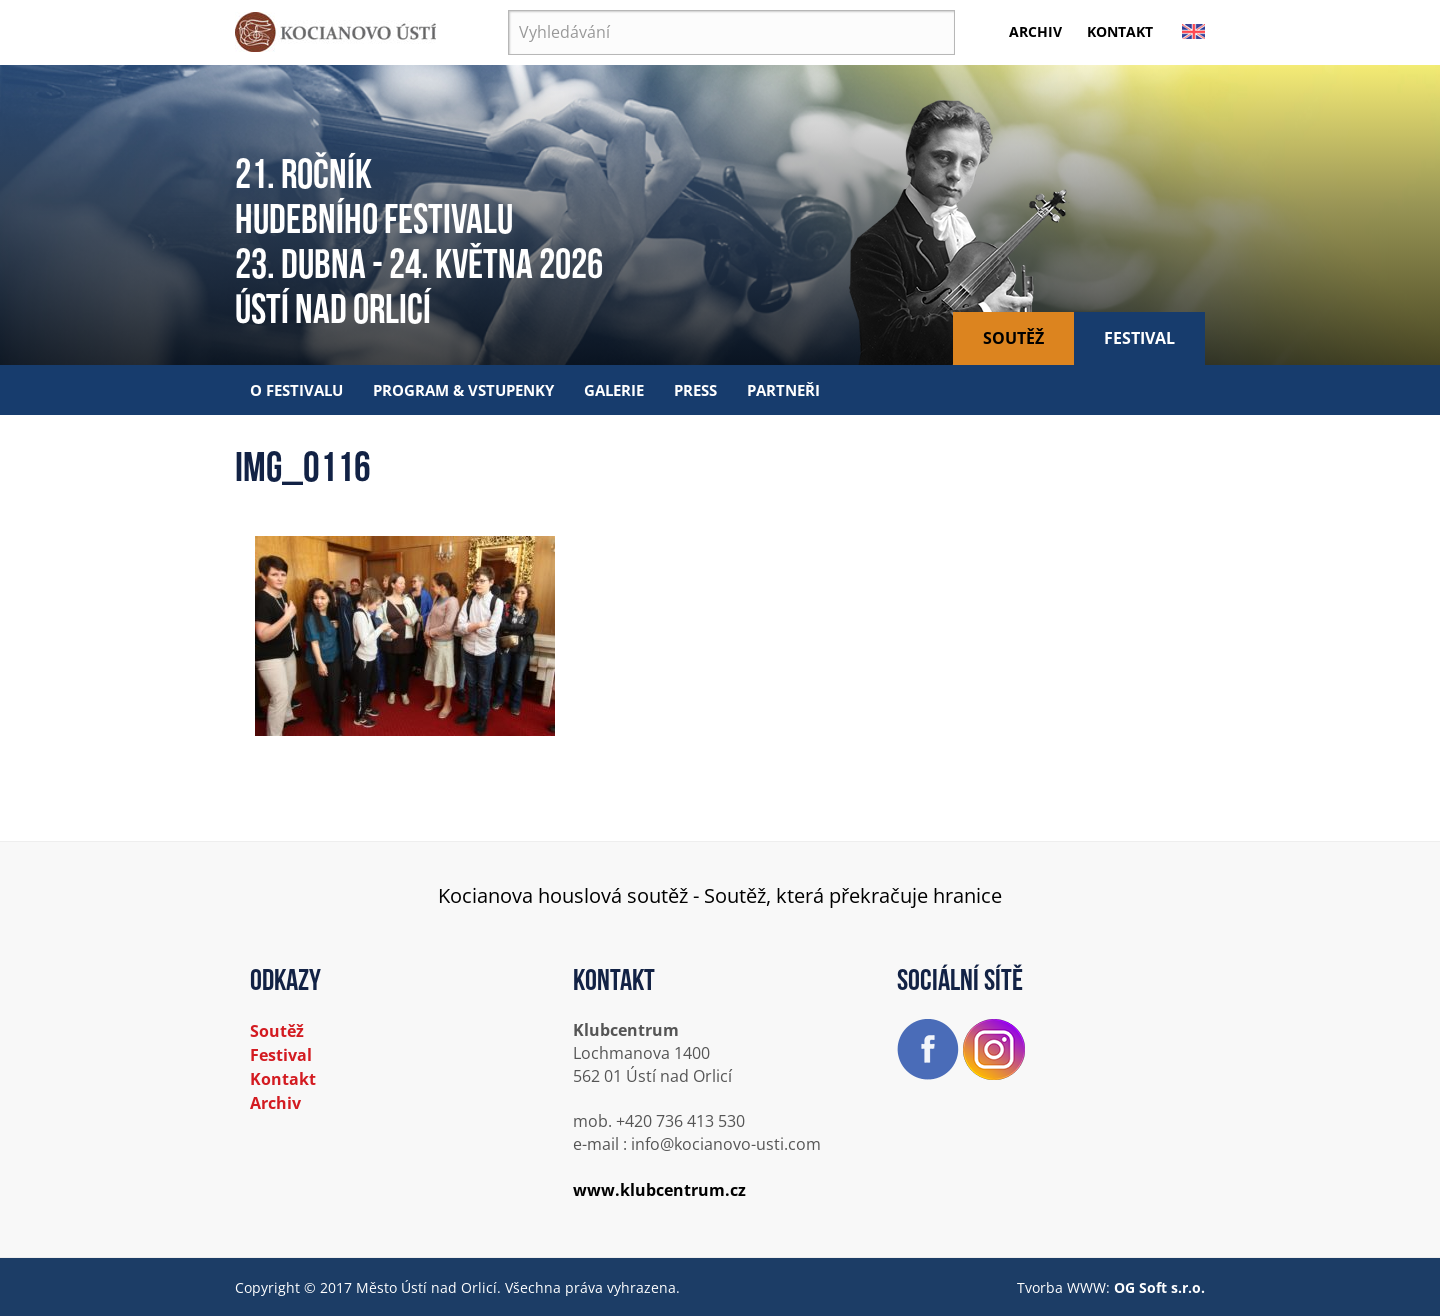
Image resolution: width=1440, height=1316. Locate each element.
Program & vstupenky (463, 390)
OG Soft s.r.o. (1159, 1287)
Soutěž (1013, 338)
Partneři (783, 390)
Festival (1139, 338)
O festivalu (296, 390)
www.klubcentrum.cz (659, 1190)
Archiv (1035, 31)
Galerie (614, 390)
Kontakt (1120, 31)
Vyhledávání (508, 10)
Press (695, 390)
